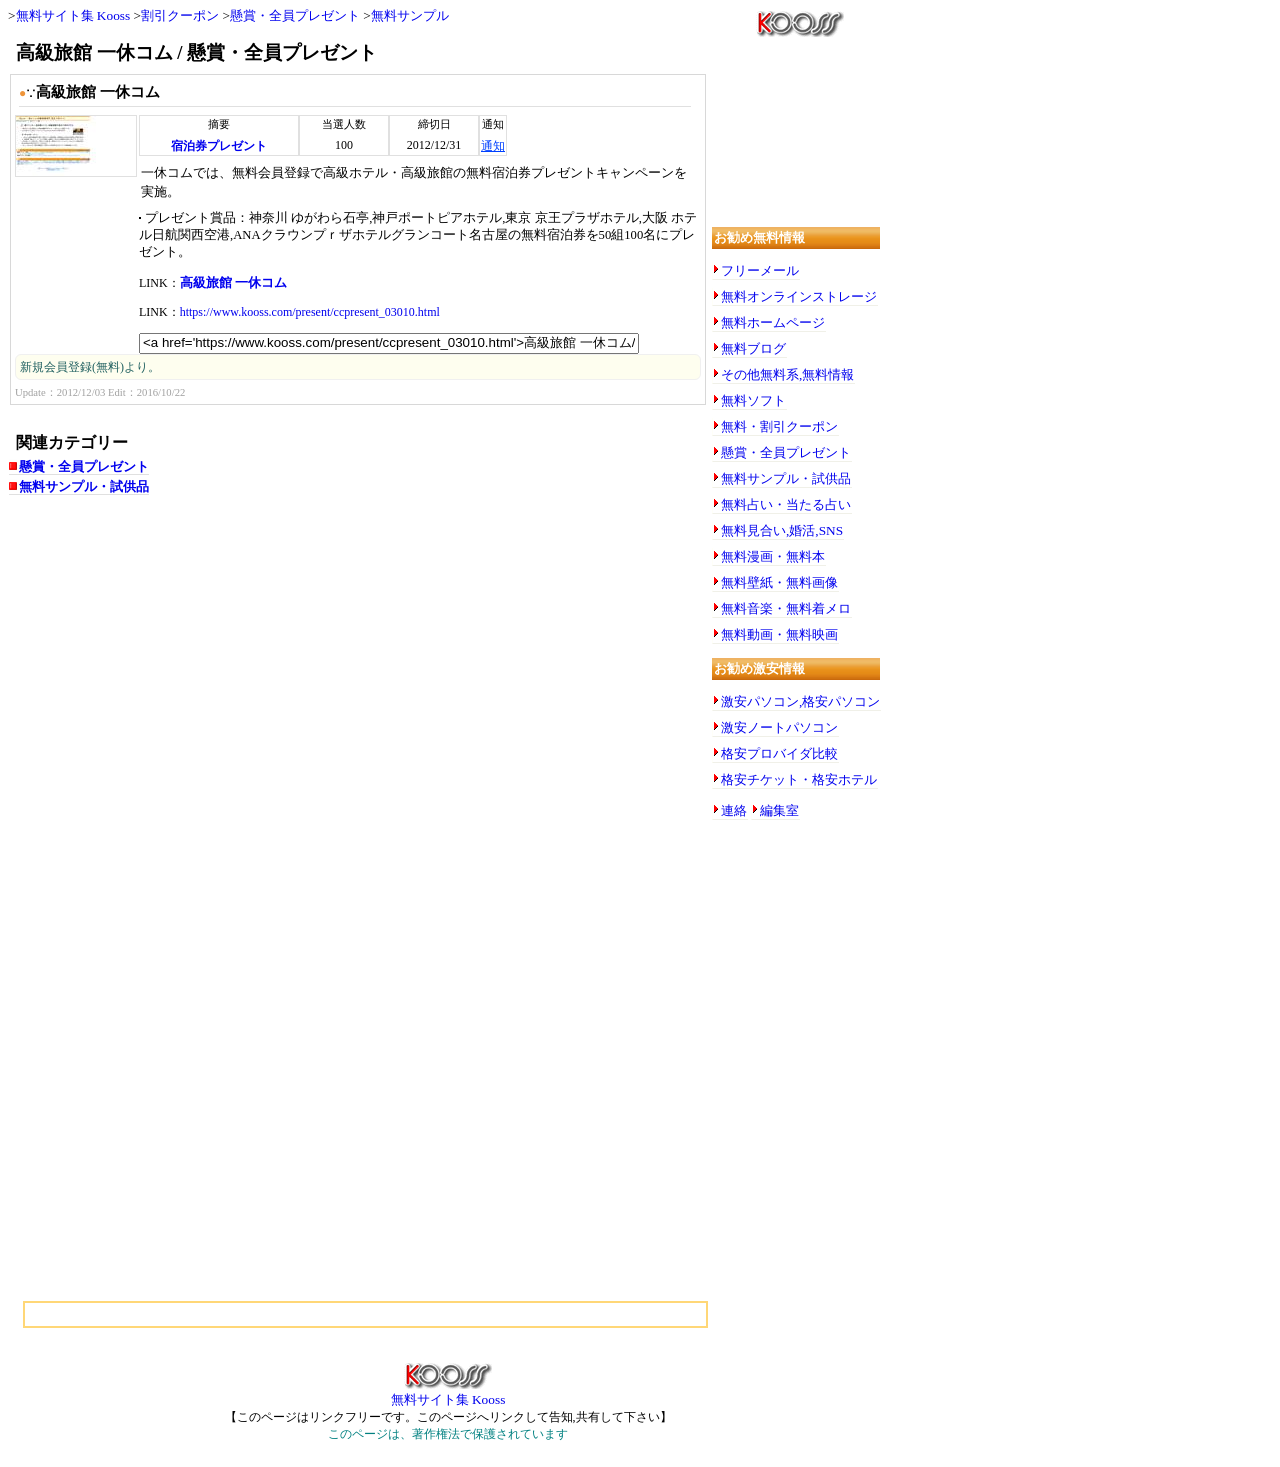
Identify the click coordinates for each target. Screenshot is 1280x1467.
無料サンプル (410, 15)
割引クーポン (180, 15)
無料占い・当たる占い (786, 504)
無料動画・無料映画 (779, 634)
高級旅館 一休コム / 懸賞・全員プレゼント (196, 52)
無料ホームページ (773, 322)
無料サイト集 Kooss (73, 15)
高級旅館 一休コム (233, 282)
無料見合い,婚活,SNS (782, 530)
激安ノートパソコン (779, 727)
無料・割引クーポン (779, 426)
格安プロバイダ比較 (779, 753)
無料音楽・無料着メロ (786, 608)
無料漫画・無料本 (773, 556)
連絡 (734, 810)
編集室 (779, 810)
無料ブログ (753, 348)
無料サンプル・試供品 (84, 486)
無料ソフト (753, 400)
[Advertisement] (208, 669)
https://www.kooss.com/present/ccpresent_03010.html (310, 312)
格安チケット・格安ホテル (799, 779)
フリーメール (760, 270)
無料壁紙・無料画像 (779, 582)
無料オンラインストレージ (799, 296)
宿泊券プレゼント (219, 146)
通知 (493, 146)
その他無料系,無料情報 (787, 374)
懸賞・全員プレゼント (295, 15)
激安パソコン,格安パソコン (800, 701)
